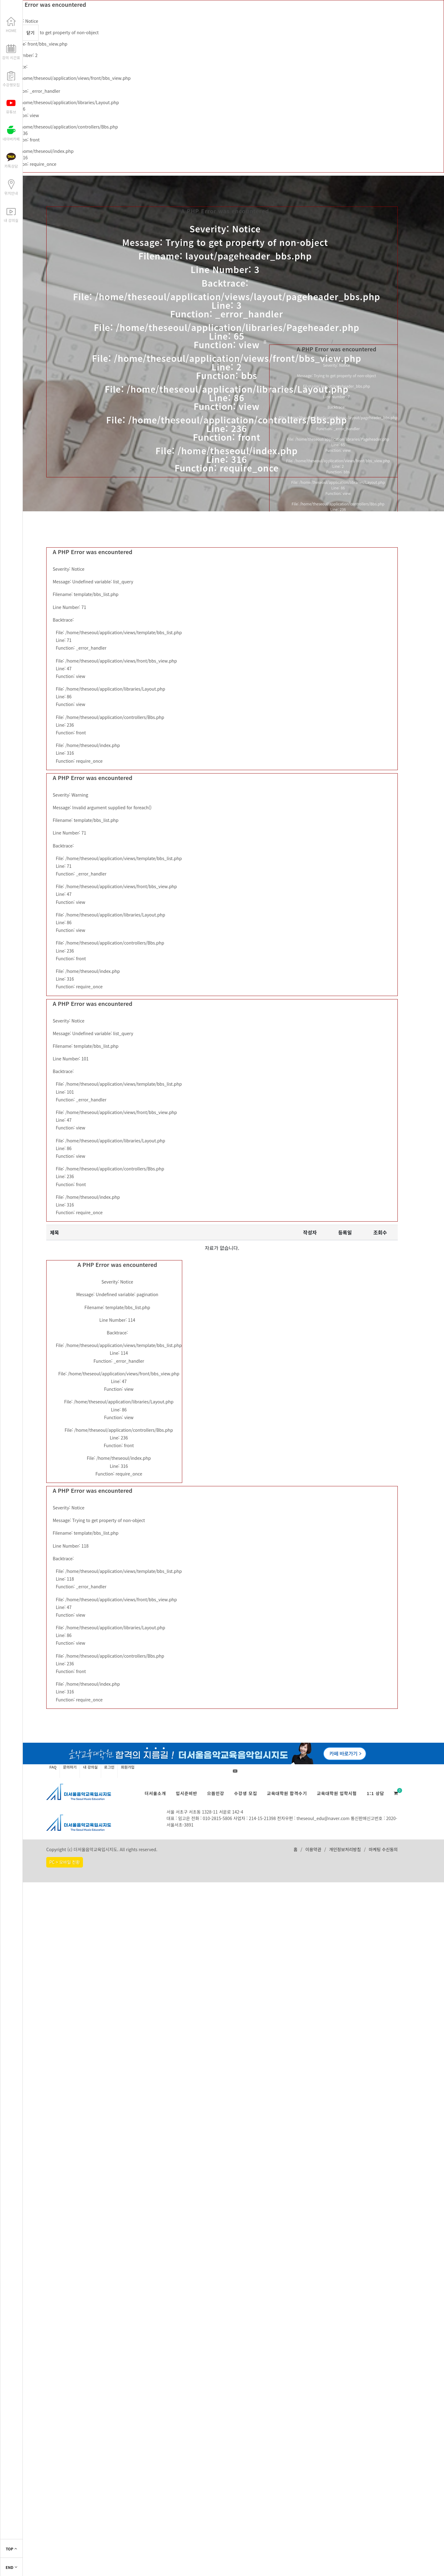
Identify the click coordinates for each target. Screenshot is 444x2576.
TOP (11, 2548)
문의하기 (69, 1767)
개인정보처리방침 (345, 1849)
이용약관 (313, 1849)
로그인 (109, 1767)
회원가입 (127, 1767)
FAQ (52, 1767)
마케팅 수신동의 (383, 1849)
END (11, 2567)
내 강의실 (90, 1767)
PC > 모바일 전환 (64, 1862)
